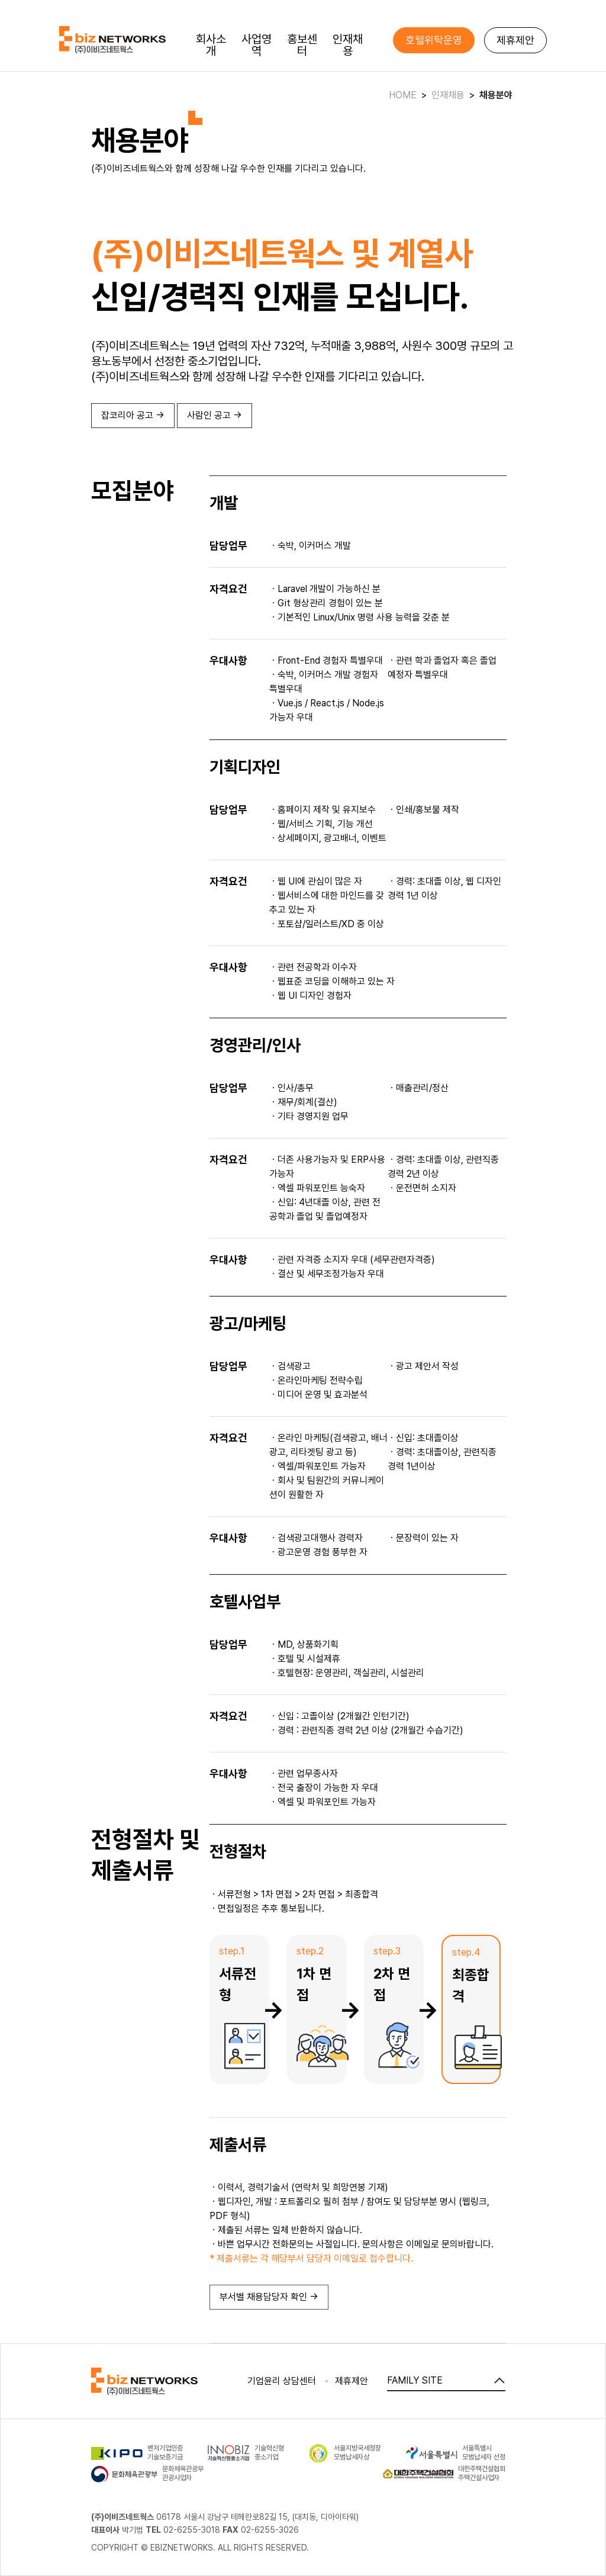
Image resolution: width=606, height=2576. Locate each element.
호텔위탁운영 (433, 40)
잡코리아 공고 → (133, 415)
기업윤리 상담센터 (281, 2381)
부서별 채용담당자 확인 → (269, 2296)
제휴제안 (515, 40)
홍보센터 (302, 45)
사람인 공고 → (214, 415)
